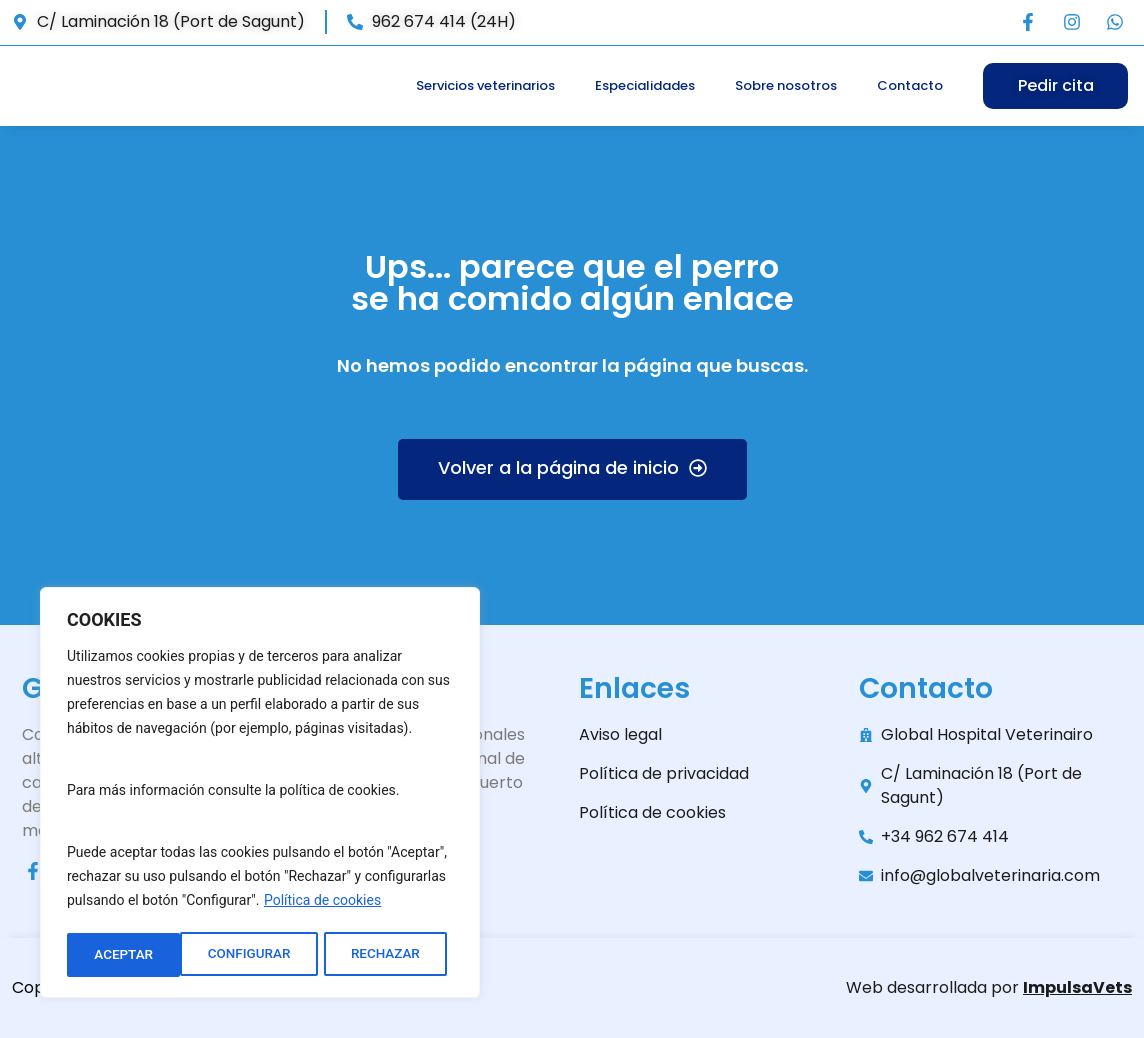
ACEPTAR (397, 955)
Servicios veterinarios (485, 85)
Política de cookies (322, 905)
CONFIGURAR (135, 955)
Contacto (910, 85)
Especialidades (645, 85)
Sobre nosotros (786, 85)
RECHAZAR (273, 955)
